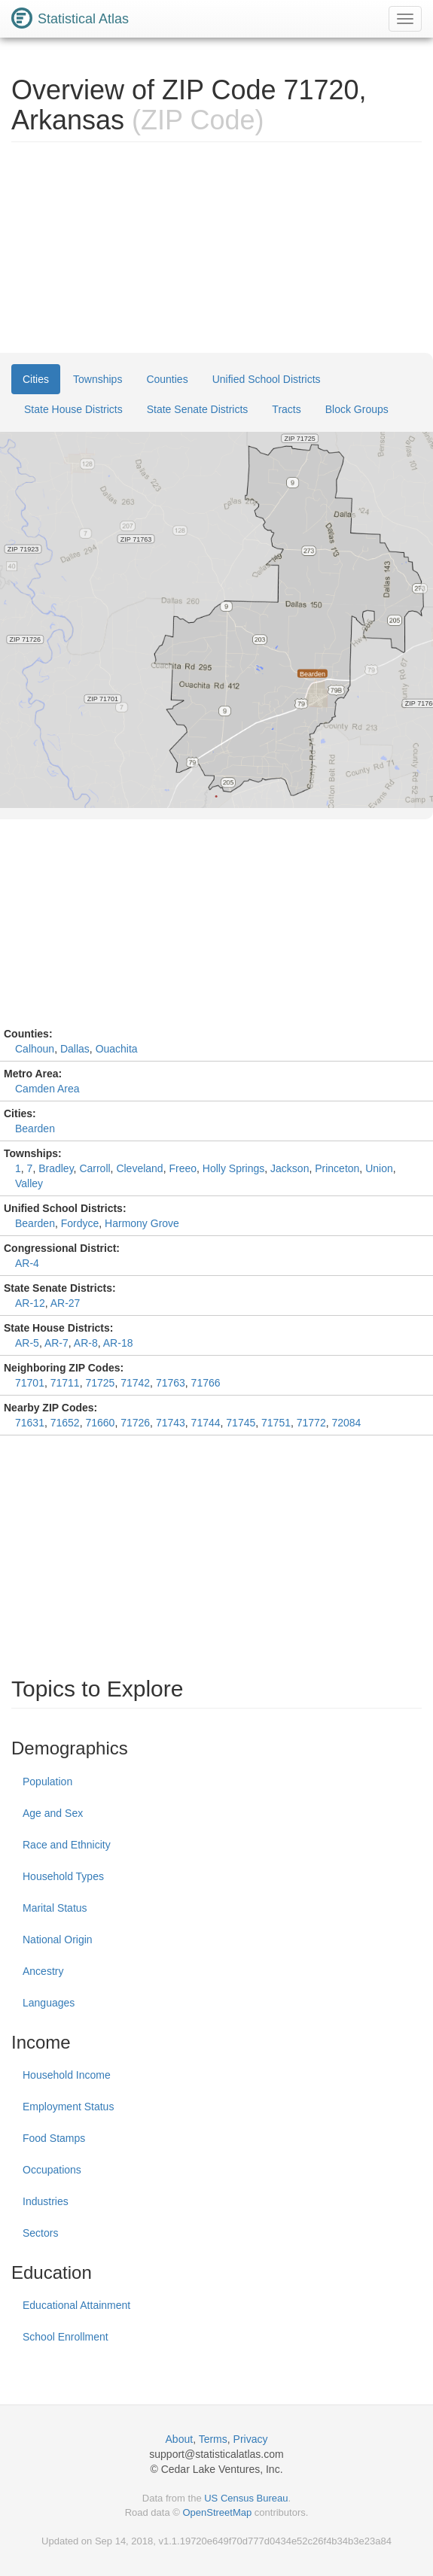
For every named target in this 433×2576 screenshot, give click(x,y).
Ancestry (43, 1971)
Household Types (63, 1876)
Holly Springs (233, 1168)
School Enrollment (65, 2337)
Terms (213, 2439)
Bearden (35, 1128)
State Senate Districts (198, 409)
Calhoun (34, 1049)
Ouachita (117, 1049)
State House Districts (73, 409)
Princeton (337, 1168)
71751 (276, 1423)
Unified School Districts (266, 379)
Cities (36, 379)
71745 (240, 1423)
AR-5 (27, 1343)
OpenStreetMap (217, 2512)
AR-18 (118, 1343)
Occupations (52, 2170)
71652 (65, 1423)
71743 (170, 1423)
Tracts (286, 409)
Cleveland (139, 1168)
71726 (135, 1423)
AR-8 (86, 1343)
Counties (167, 379)
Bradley (55, 1168)
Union (379, 1168)
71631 (29, 1423)
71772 (311, 1423)
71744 (206, 1423)
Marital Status (55, 1908)
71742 (135, 1383)
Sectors (40, 2233)
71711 (65, 1383)
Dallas (75, 1049)
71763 (170, 1383)
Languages (49, 2003)
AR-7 (56, 1343)
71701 (29, 1383)
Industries (46, 2201)
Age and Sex (53, 1813)
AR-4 (27, 1263)
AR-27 (65, 1303)
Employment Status (68, 2107)
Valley (29, 1183)
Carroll (94, 1168)
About (180, 2439)
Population (47, 1782)
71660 (99, 1423)
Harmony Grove (142, 1223)
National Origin (58, 1940)
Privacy (250, 2439)
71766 (206, 1383)
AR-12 (30, 1303)
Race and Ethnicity (67, 1845)
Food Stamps (54, 2138)
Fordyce (80, 1223)
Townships (97, 379)
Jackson (289, 1168)
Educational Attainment (76, 2305)
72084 (346, 1423)
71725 (99, 1383)
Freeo (183, 1168)
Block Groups (357, 409)
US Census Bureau (246, 2498)
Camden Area (47, 1089)
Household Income (67, 2075)
